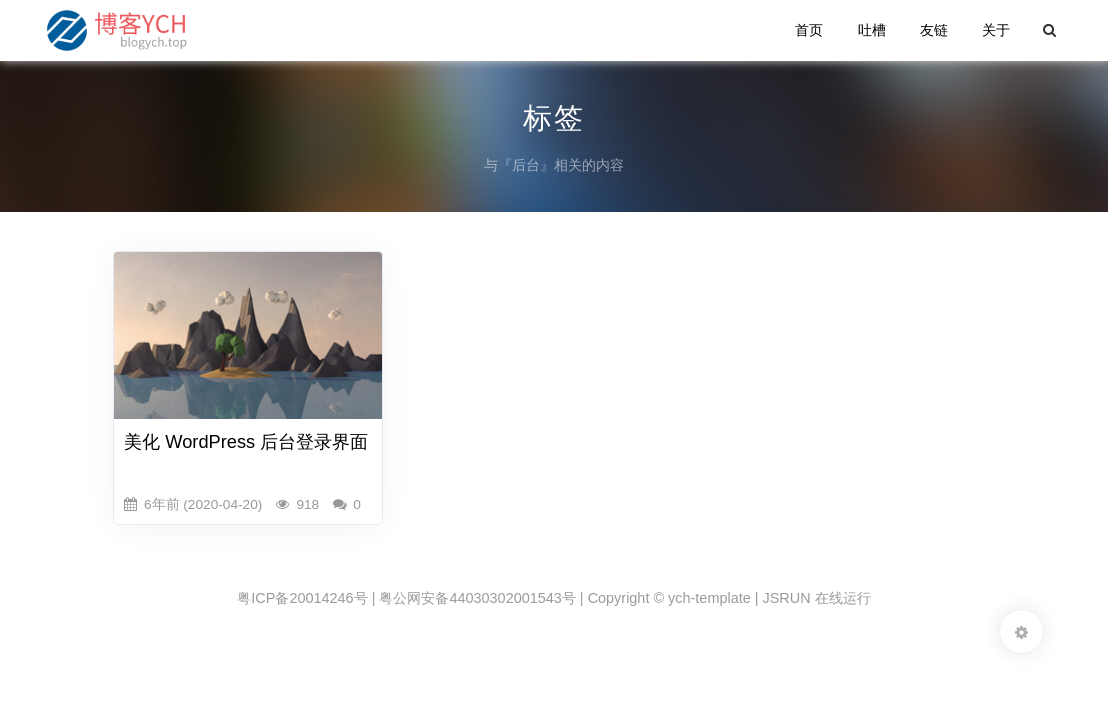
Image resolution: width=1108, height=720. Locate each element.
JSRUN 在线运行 (817, 598)
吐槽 (872, 30)
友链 (934, 30)
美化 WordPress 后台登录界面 (246, 441)
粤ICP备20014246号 (302, 598)
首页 (809, 30)
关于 (996, 30)
